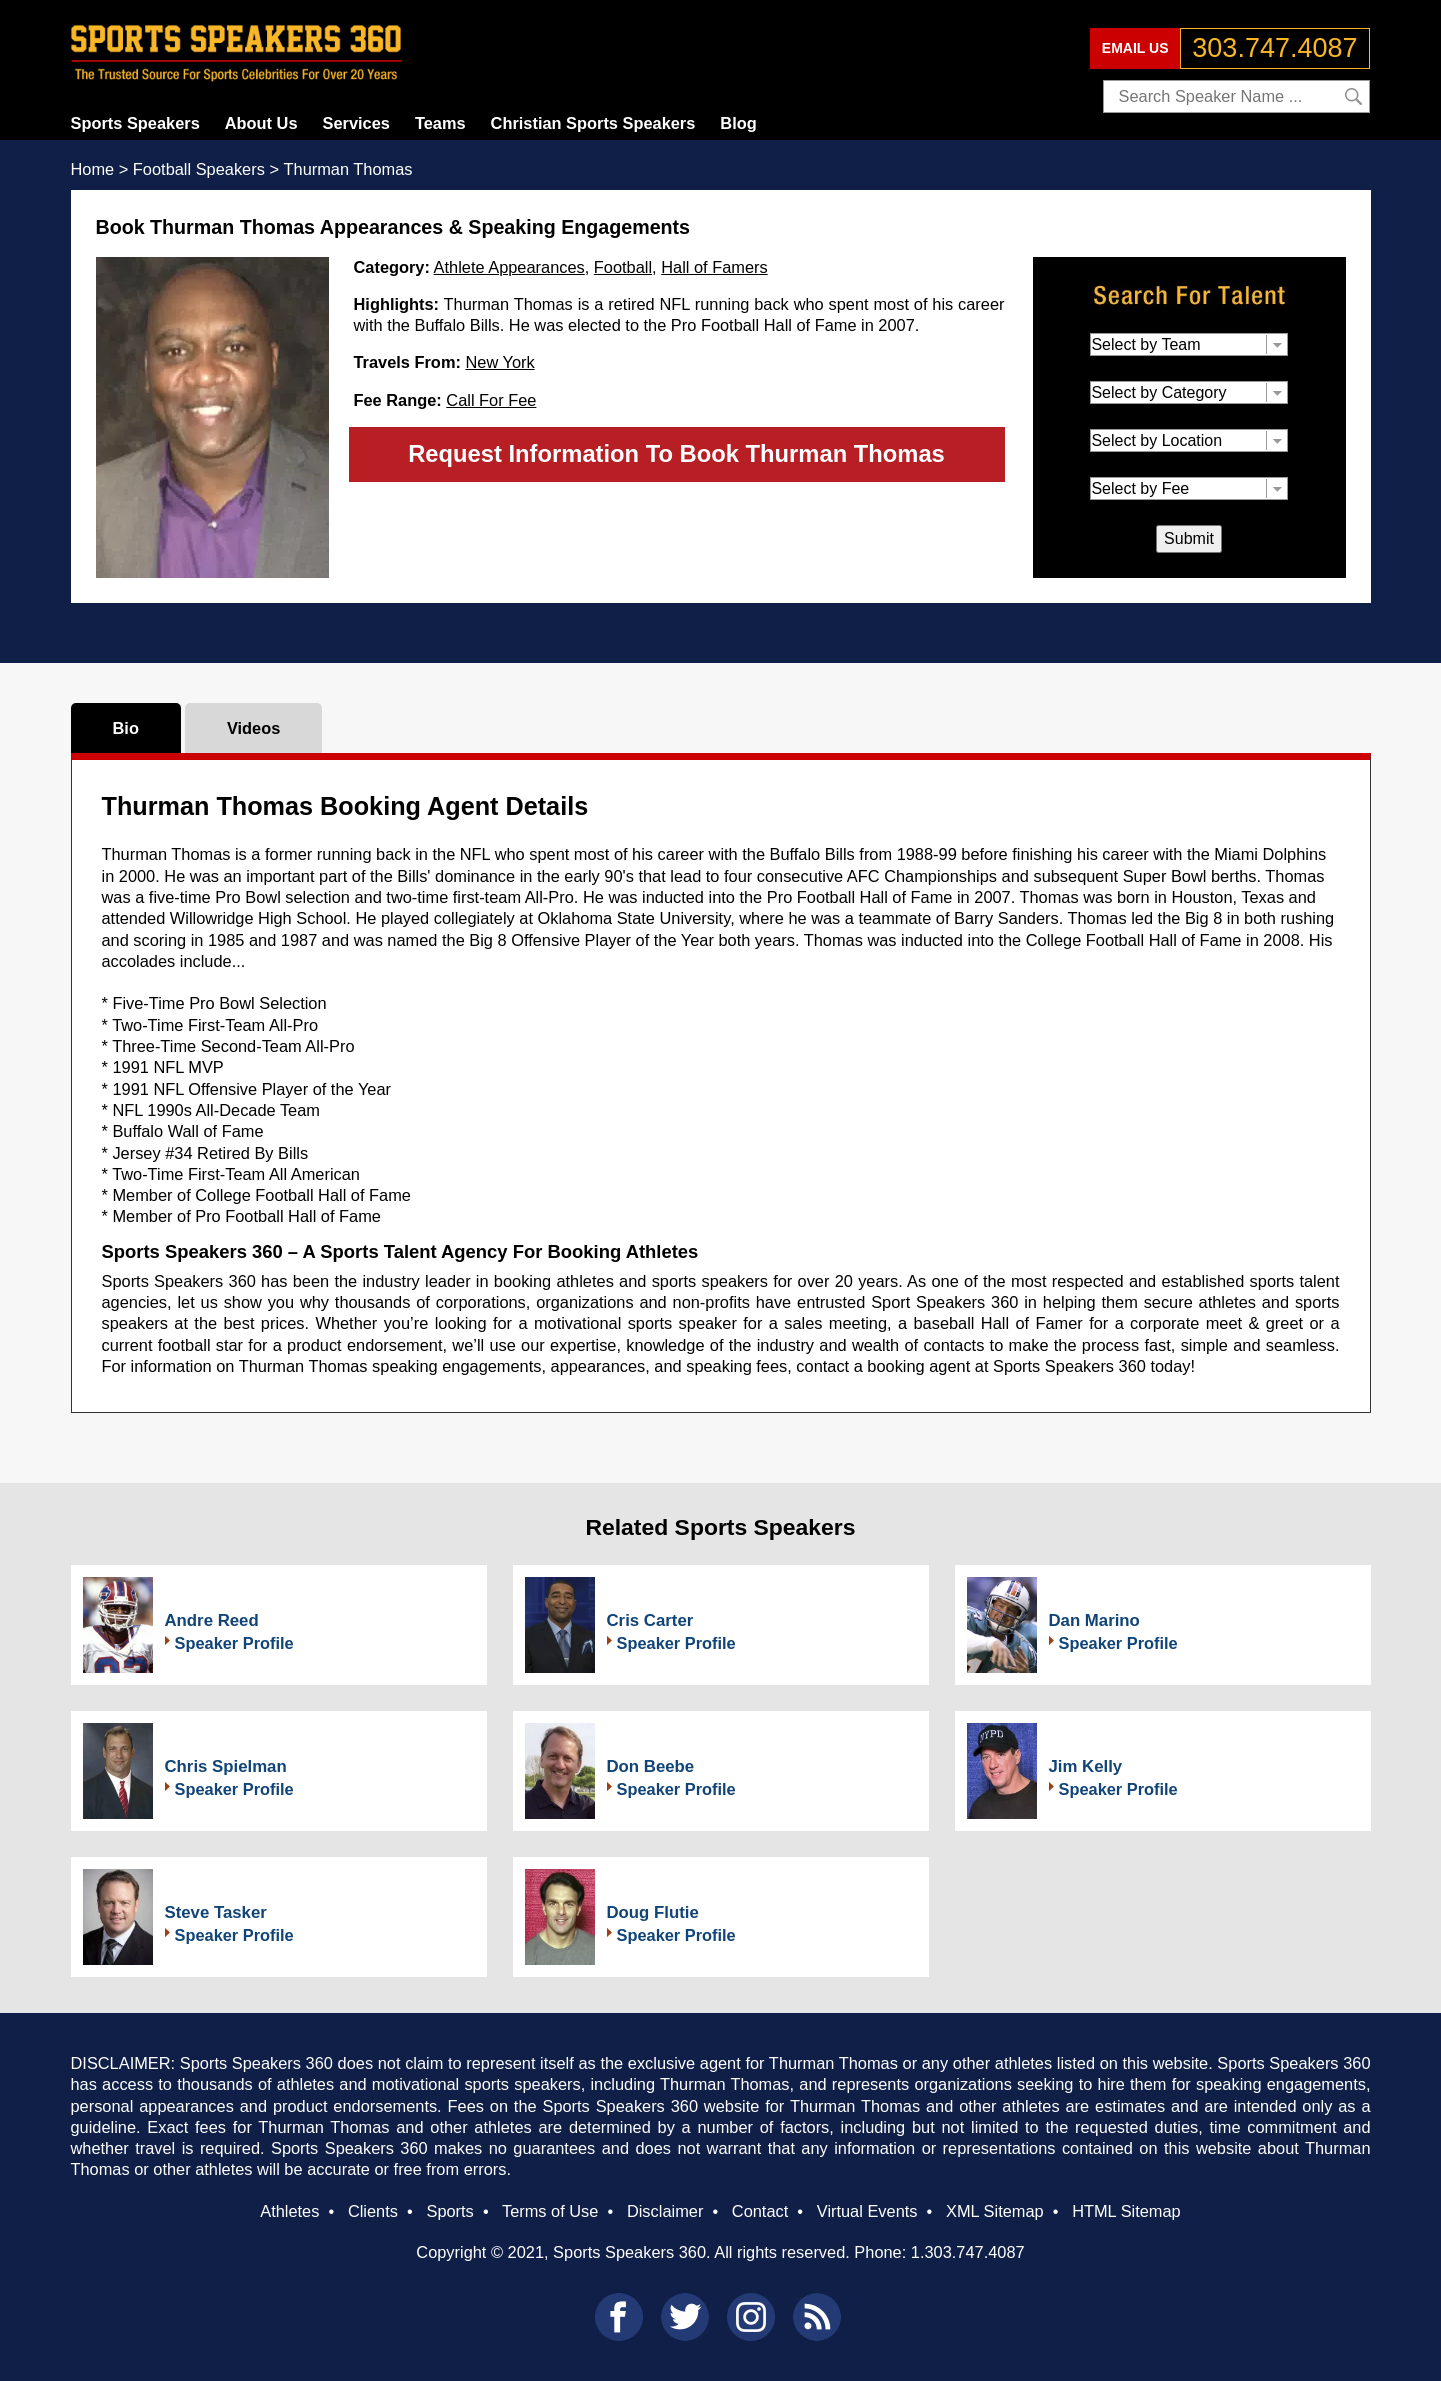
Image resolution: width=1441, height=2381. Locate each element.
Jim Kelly (1086, 1766)
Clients (373, 2211)
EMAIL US (1135, 48)
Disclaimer (665, 2211)
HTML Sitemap (1126, 2211)
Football (623, 267)
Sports (449, 2211)
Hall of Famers (714, 267)
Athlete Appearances (509, 267)
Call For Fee (491, 400)
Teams (440, 123)
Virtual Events (867, 2211)
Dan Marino (1094, 1620)
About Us (261, 123)
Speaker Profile (234, 1643)
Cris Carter (650, 1620)
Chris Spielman (226, 1766)
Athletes (289, 2211)
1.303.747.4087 (968, 2252)
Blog (738, 123)
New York (499, 362)
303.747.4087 (1274, 48)
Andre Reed (212, 1620)
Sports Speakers (135, 123)
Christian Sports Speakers (593, 123)
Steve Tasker (216, 1912)
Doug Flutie (653, 1912)
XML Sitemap (995, 2211)
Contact (760, 2211)
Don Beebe (651, 1766)
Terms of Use (550, 2211)
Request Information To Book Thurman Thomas (676, 453)
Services (356, 123)
